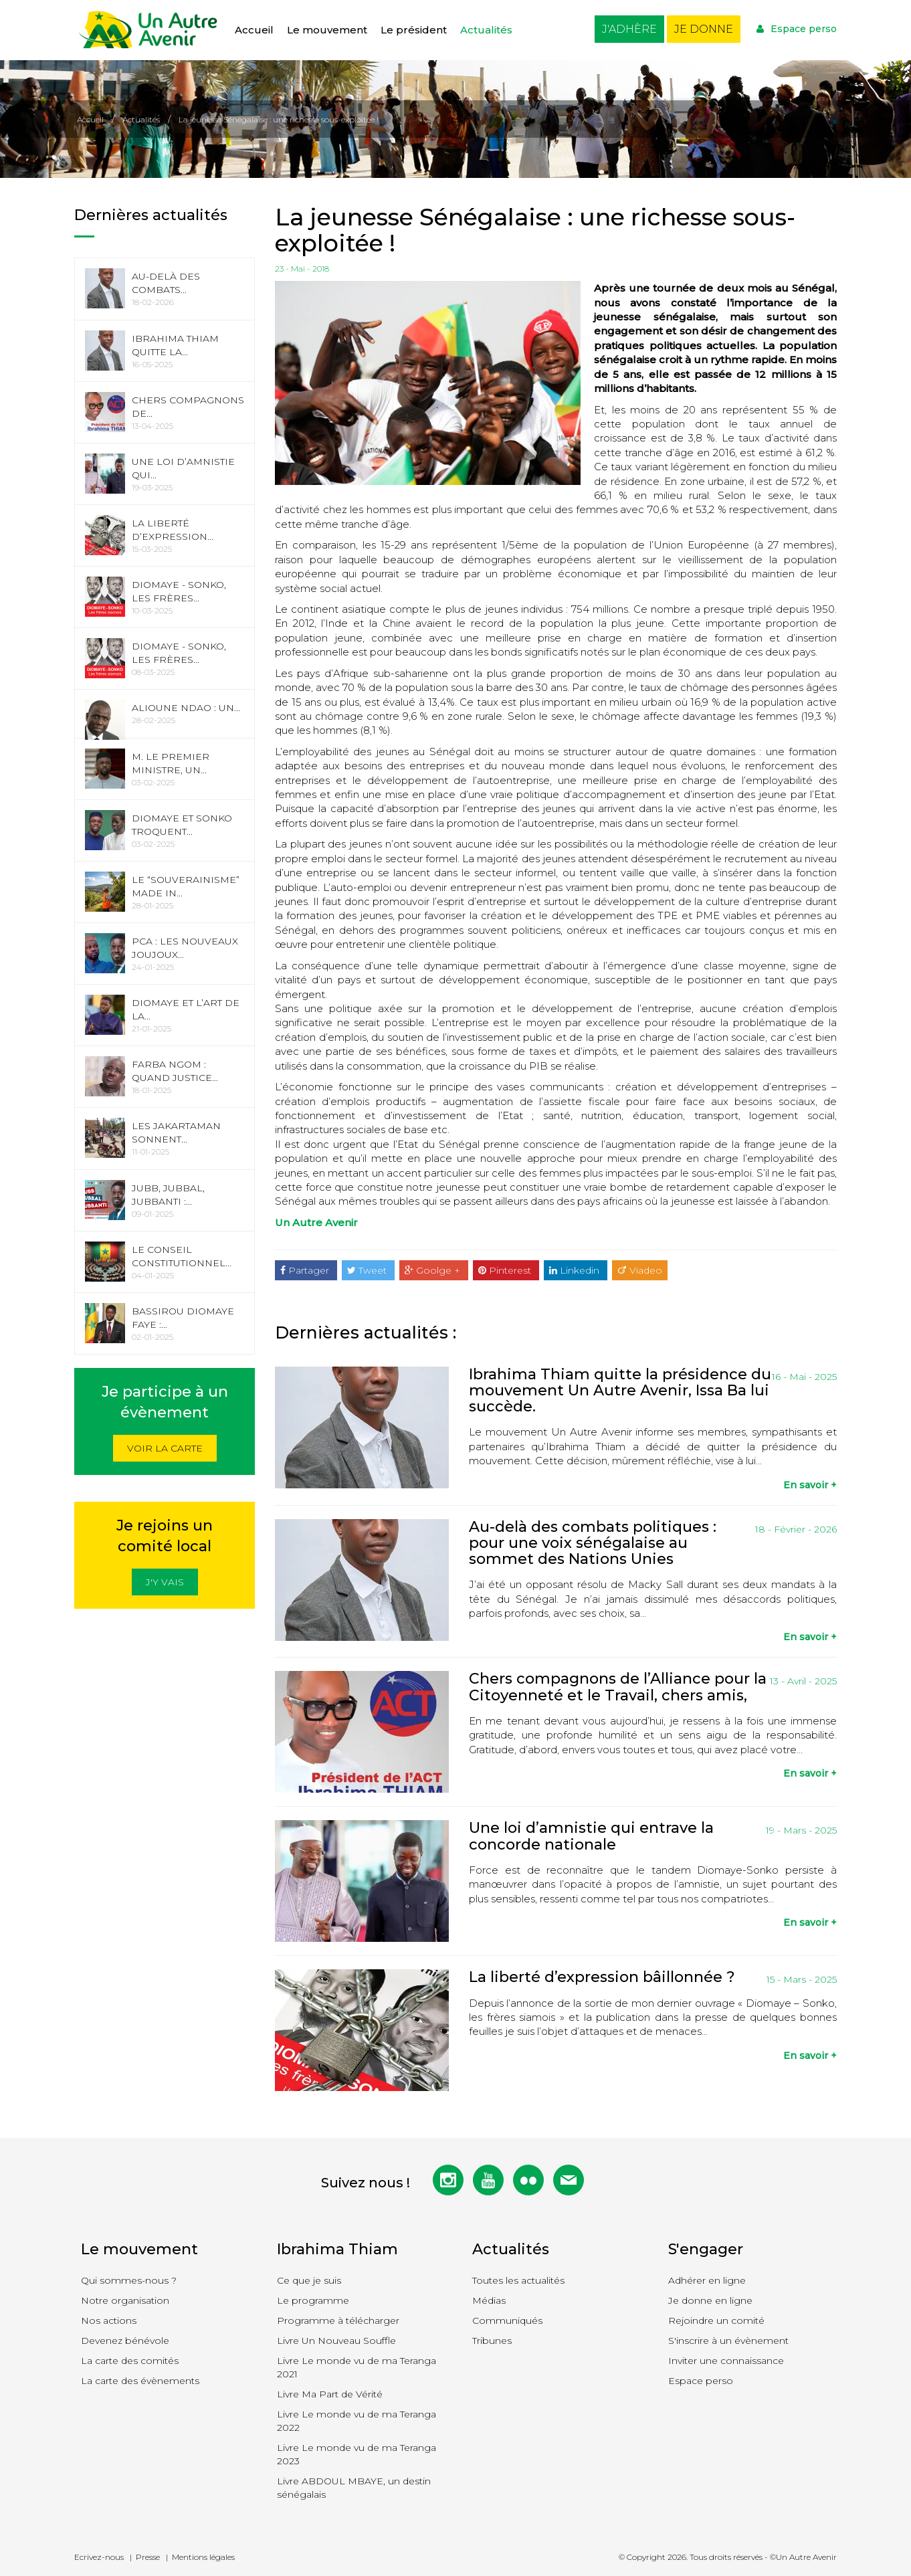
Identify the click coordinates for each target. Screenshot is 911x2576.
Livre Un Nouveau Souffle (336, 2341)
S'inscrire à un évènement (728, 2341)
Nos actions (108, 2320)
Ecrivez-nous (99, 2557)
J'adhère (629, 29)
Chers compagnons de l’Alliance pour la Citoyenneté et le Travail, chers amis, (618, 1687)
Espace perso (796, 29)
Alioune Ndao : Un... (186, 708)
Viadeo (639, 1270)
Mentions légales (203, 2557)
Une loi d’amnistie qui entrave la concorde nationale (591, 1836)
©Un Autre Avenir (803, 2557)
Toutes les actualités (518, 2280)
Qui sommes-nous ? (129, 2280)
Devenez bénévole (125, 2341)
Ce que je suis (309, 2280)
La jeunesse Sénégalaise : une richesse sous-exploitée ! (279, 119)
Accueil (254, 29)
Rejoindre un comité (716, 2320)
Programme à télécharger (338, 2320)
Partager (306, 1270)
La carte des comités (130, 2361)
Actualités (486, 29)
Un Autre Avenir (316, 1222)
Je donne (703, 29)
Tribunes (492, 2341)
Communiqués (507, 2320)
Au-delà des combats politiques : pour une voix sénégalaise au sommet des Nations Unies (592, 1543)
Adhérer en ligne (707, 2280)
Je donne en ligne (710, 2300)
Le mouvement (327, 29)
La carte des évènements (140, 2381)
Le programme (313, 2300)
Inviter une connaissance (726, 2361)
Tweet (368, 1270)
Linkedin (575, 1270)
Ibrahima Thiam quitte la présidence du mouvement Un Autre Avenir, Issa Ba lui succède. (620, 1390)
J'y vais (165, 1582)
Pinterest (506, 1270)
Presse (148, 2557)
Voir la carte (165, 1448)
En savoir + (810, 1485)
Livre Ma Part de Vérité (330, 2394)
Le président (414, 29)
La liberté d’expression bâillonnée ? (602, 1977)
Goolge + (434, 1270)
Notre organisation (125, 2300)
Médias (489, 2300)
